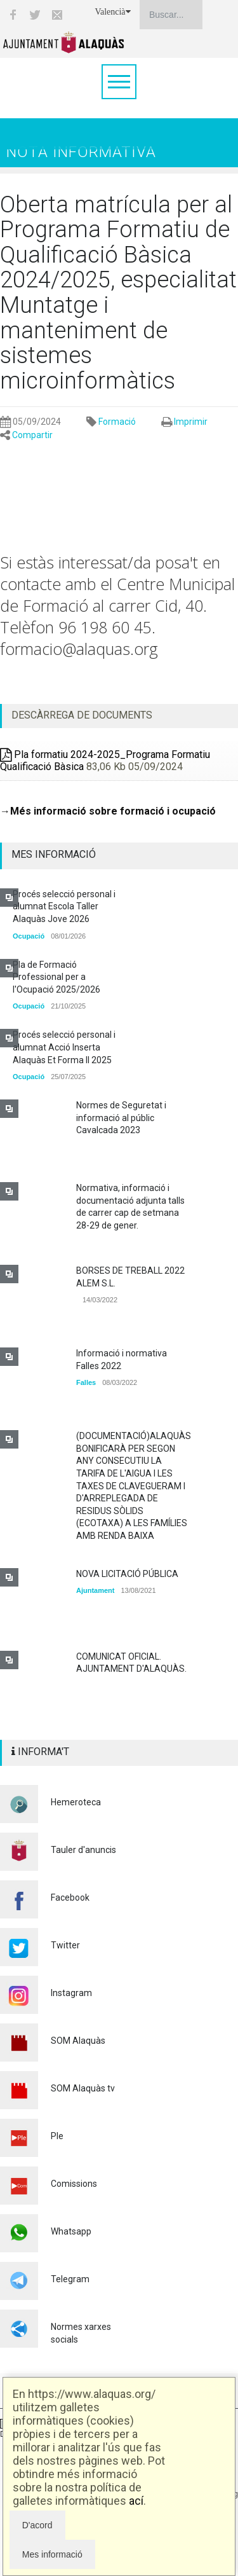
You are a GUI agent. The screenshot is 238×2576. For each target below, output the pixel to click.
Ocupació (28, 936)
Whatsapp (71, 2231)
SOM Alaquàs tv (83, 2088)
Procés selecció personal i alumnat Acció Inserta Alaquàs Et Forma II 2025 (64, 1047)
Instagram (71, 1993)
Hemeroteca (76, 1802)
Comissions (74, 2184)
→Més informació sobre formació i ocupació (108, 811)
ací (136, 2500)
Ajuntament (95, 1590)
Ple (57, 2136)
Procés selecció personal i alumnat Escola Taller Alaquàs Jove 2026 (64, 906)
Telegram (70, 2279)
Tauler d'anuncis (83, 1850)
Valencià (112, 12)
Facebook (70, 1897)
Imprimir (191, 422)
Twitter (65, 1945)
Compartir (32, 435)
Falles (86, 1382)
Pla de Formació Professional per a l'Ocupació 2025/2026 (56, 977)
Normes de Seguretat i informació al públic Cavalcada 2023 (121, 1117)
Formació (117, 422)
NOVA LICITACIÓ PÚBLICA (127, 1574)
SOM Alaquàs (78, 2040)
